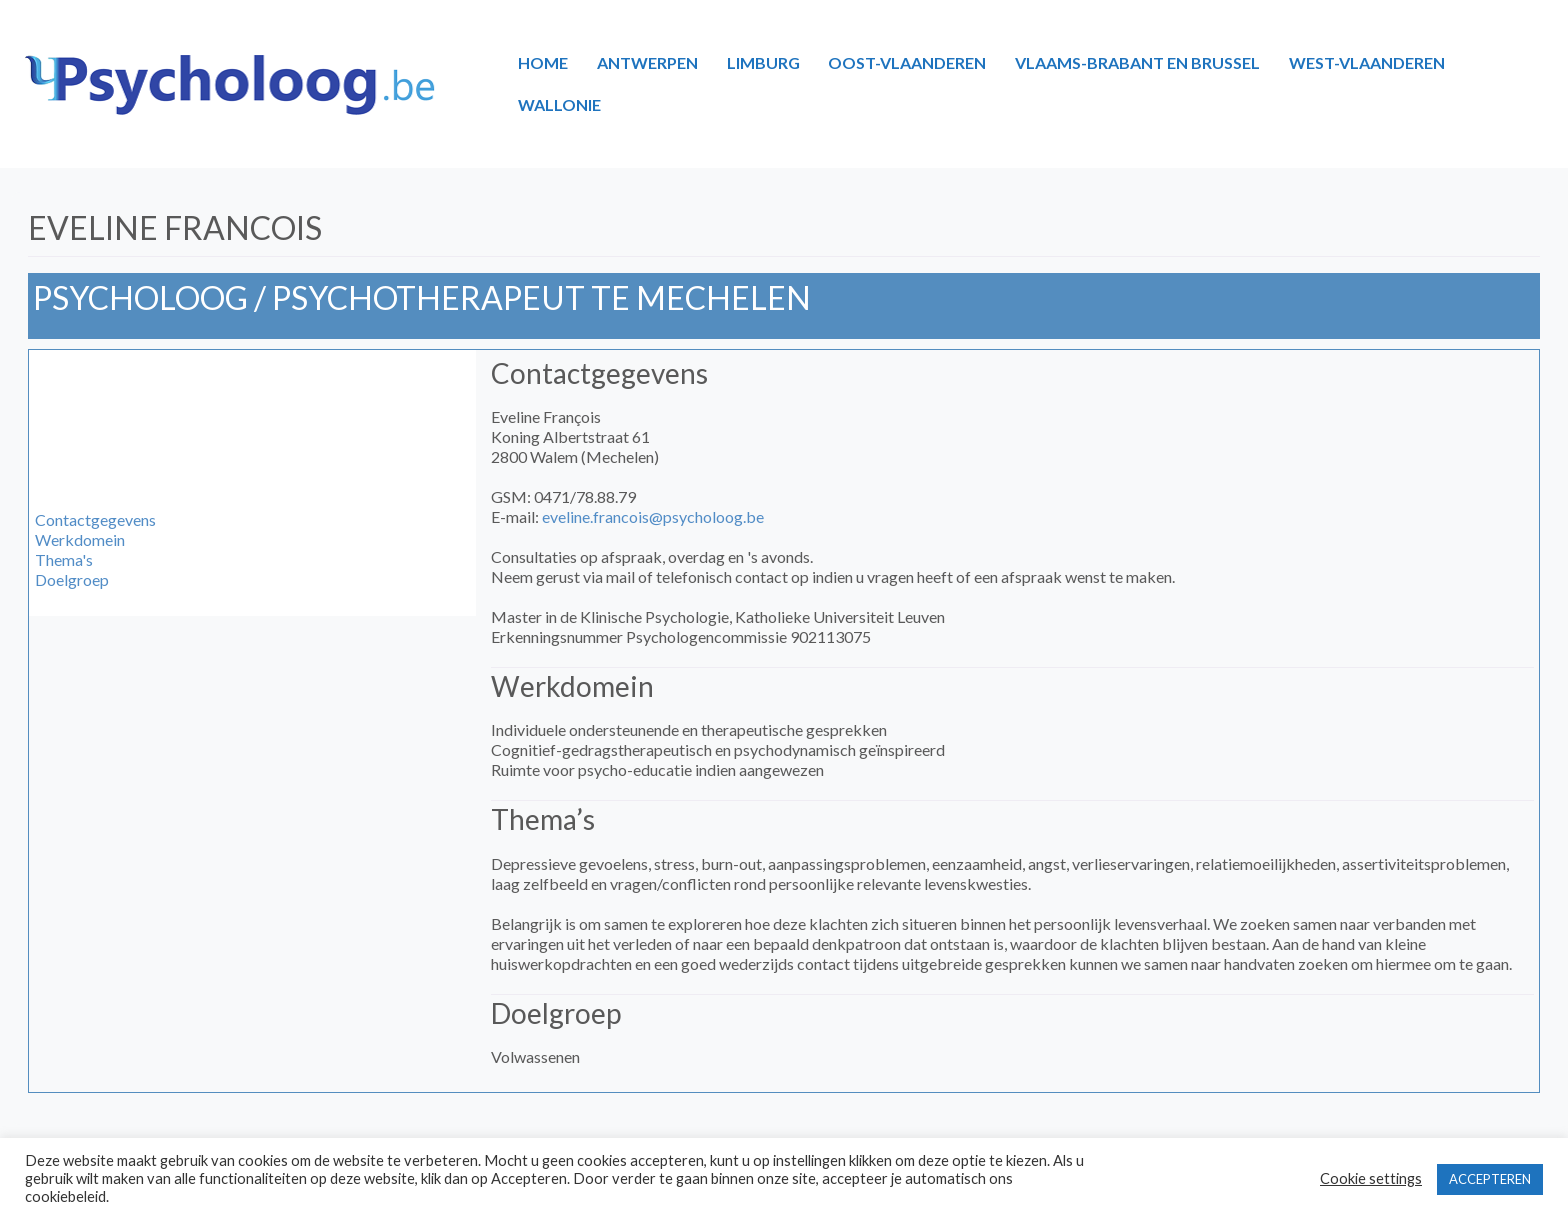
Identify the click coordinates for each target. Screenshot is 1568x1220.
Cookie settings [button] (1371, 1178)
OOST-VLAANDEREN (907, 62)
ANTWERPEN (647, 62)
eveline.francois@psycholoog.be (653, 516)
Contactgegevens (95, 519)
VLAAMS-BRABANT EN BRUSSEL (1137, 62)
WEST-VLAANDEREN (1367, 62)
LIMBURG (763, 62)
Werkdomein (80, 539)
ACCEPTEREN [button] (1490, 1179)
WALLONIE (559, 104)
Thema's (64, 559)
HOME (543, 62)
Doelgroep (72, 579)
